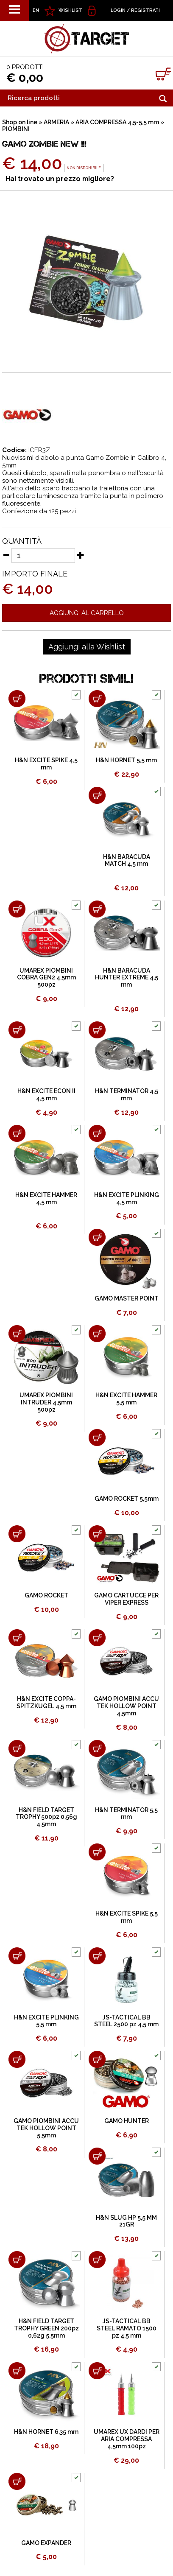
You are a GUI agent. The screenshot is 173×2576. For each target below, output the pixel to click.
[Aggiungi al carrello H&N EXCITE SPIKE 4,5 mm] (16, 698)
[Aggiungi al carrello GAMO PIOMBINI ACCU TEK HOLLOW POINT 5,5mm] (16, 2059)
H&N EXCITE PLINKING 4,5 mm (126, 1198)
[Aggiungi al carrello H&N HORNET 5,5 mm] (97, 698)
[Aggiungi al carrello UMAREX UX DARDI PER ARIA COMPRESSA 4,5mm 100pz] (97, 2370)
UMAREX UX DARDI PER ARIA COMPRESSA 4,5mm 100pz (126, 2439)
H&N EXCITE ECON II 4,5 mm (46, 1095)
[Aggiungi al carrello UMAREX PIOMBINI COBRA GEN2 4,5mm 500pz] (16, 909)
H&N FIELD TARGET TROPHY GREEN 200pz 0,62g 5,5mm (46, 2328)
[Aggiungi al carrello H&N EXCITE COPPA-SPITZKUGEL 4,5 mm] (16, 1637)
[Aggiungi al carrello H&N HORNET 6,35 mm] (16, 2370)
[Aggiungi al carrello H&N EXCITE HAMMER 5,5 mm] (97, 1333)
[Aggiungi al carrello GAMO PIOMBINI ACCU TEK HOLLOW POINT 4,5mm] (97, 1637)
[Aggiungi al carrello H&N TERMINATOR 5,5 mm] (97, 1748)
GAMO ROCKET (46, 1595)
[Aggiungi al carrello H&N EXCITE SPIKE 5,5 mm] (97, 1851)
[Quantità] (43, 555)
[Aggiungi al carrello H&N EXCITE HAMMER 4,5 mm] (16, 1133)
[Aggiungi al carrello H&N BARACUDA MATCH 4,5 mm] (97, 795)
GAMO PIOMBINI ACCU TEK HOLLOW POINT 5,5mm (46, 2128)
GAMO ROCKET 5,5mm (127, 1498)
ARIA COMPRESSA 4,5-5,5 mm (117, 122)
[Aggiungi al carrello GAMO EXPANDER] (16, 2481)
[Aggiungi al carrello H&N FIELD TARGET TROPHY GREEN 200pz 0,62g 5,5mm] (16, 2259)
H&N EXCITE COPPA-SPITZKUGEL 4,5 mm (46, 1702)
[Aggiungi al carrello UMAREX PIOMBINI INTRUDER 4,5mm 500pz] (16, 1333)
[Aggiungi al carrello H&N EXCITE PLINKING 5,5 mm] (16, 1955)
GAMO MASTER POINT (127, 1298)
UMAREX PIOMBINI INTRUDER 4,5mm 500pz (46, 1402)
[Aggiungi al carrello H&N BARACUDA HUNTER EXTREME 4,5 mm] (97, 909)
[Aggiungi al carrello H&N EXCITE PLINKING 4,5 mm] (97, 1133)
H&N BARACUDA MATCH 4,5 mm (126, 860)
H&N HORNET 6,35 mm (46, 2431)
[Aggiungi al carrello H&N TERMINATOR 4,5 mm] (97, 1029)
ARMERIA (56, 122)
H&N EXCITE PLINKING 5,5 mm (46, 2021)
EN (36, 10)
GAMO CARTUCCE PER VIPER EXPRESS (126, 1599)
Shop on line (19, 122)
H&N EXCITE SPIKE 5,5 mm (126, 1917)
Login (118, 10)
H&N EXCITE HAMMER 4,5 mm (46, 1198)
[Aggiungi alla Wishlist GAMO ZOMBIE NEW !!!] (87, 646)
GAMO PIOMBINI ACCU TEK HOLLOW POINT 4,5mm (126, 1706)
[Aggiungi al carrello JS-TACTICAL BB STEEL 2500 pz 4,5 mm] (97, 1955)
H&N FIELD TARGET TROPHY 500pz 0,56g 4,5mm (46, 1817)
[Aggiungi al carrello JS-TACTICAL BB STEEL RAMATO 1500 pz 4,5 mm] (97, 2259)
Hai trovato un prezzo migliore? (60, 179)
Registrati (145, 10)
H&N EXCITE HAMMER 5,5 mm (126, 1399)
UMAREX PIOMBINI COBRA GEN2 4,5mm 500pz (46, 977)
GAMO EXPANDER (46, 2543)
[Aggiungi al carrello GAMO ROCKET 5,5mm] (97, 1437)
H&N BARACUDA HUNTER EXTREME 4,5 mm (126, 977)
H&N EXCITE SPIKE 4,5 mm (46, 764)
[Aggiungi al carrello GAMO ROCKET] (16, 1533)
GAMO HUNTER (126, 2120)
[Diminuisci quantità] (6, 555)
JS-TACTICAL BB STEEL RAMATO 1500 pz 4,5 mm (126, 2328)
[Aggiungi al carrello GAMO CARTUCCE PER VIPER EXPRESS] (97, 1533)
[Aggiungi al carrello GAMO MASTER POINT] (97, 1237)
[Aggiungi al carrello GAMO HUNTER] (97, 2059)
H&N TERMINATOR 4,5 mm (126, 1095)
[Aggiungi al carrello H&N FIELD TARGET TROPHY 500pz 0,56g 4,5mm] (16, 1748)
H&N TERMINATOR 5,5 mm (126, 1814)
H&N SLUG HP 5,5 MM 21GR (126, 2221)
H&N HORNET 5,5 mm (126, 760)
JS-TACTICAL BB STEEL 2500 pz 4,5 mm (126, 2021)
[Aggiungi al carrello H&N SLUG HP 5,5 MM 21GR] (97, 2156)
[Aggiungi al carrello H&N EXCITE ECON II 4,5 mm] (16, 1029)
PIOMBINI (16, 129)
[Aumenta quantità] (80, 555)
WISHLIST (70, 10)
